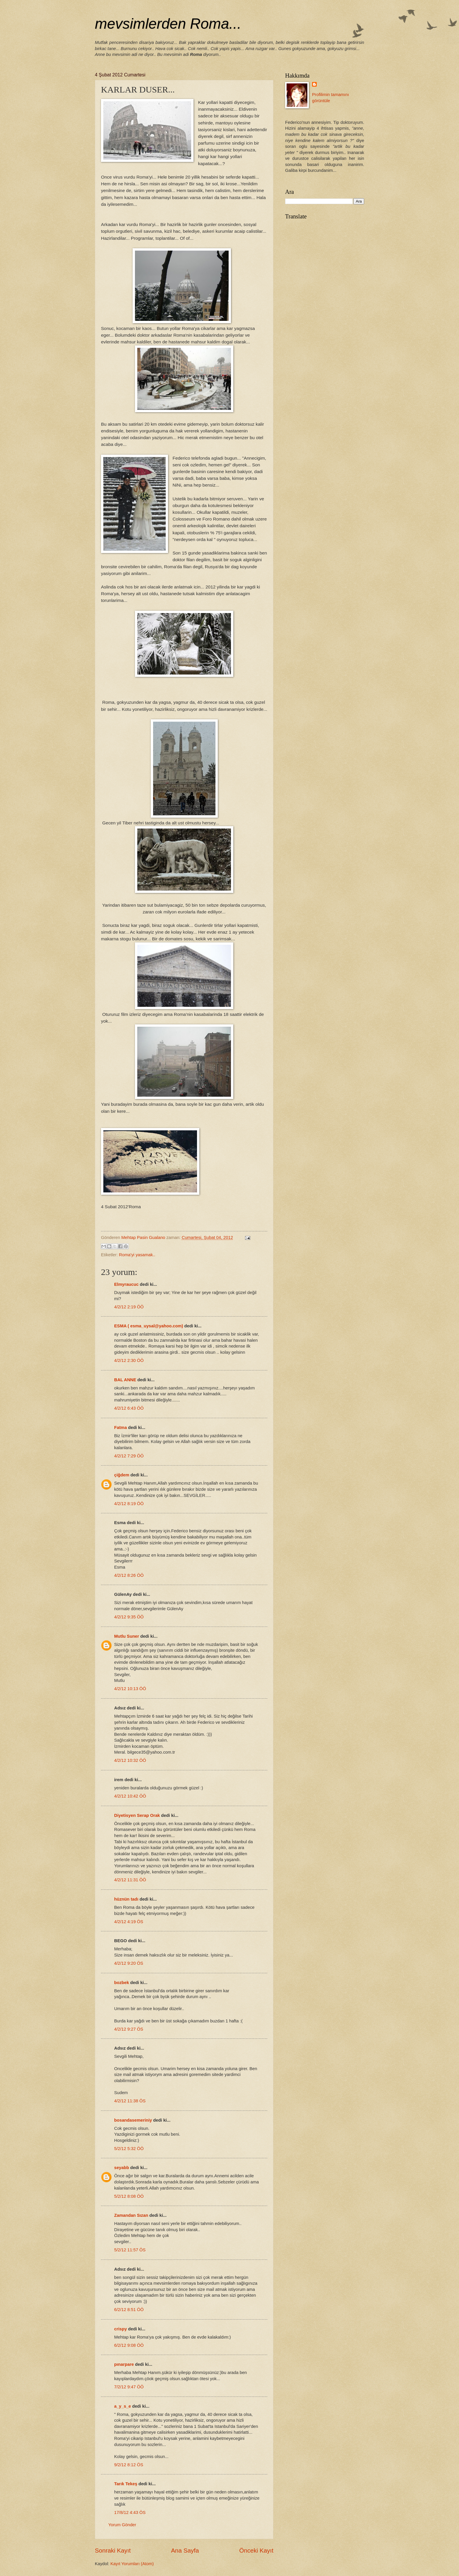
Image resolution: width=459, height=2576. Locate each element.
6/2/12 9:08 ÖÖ (129, 2345)
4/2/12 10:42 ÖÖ (130, 1796)
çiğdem (121, 1475)
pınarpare (124, 2364)
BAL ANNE (125, 1379)
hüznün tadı (126, 1899)
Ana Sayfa (185, 2550)
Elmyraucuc (126, 1284)
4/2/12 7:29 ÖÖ (129, 1456)
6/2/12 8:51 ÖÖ (129, 2309)
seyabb (121, 2167)
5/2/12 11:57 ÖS (129, 2250)
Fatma (120, 1427)
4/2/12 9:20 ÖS (128, 1963)
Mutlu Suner (126, 1636)
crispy (120, 2329)
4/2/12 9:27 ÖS (128, 2029)
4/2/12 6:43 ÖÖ (129, 1408)
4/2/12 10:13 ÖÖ (130, 1688)
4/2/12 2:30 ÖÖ (129, 1360)
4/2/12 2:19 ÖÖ (129, 1307)
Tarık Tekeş (125, 2483)
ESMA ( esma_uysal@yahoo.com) (148, 1326)
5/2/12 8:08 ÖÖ (129, 2196)
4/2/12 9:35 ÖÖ (129, 1617)
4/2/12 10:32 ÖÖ (130, 1760)
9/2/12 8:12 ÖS (128, 2464)
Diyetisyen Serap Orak (137, 1815)
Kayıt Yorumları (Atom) (132, 2563)
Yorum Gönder (122, 2524)
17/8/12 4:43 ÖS (129, 2512)
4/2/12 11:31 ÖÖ (130, 1879)
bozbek (121, 1982)
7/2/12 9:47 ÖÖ (129, 2387)
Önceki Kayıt (256, 2550)
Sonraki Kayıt (113, 2550)
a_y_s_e (122, 2406)
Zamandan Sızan (131, 2215)
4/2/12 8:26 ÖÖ (129, 1575)
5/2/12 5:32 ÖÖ (129, 2148)
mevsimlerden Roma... (168, 24)
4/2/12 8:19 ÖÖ (129, 1503)
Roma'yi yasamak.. (137, 1254)
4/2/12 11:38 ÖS (129, 2101)
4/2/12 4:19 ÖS (128, 1921)
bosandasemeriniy (133, 2120)
